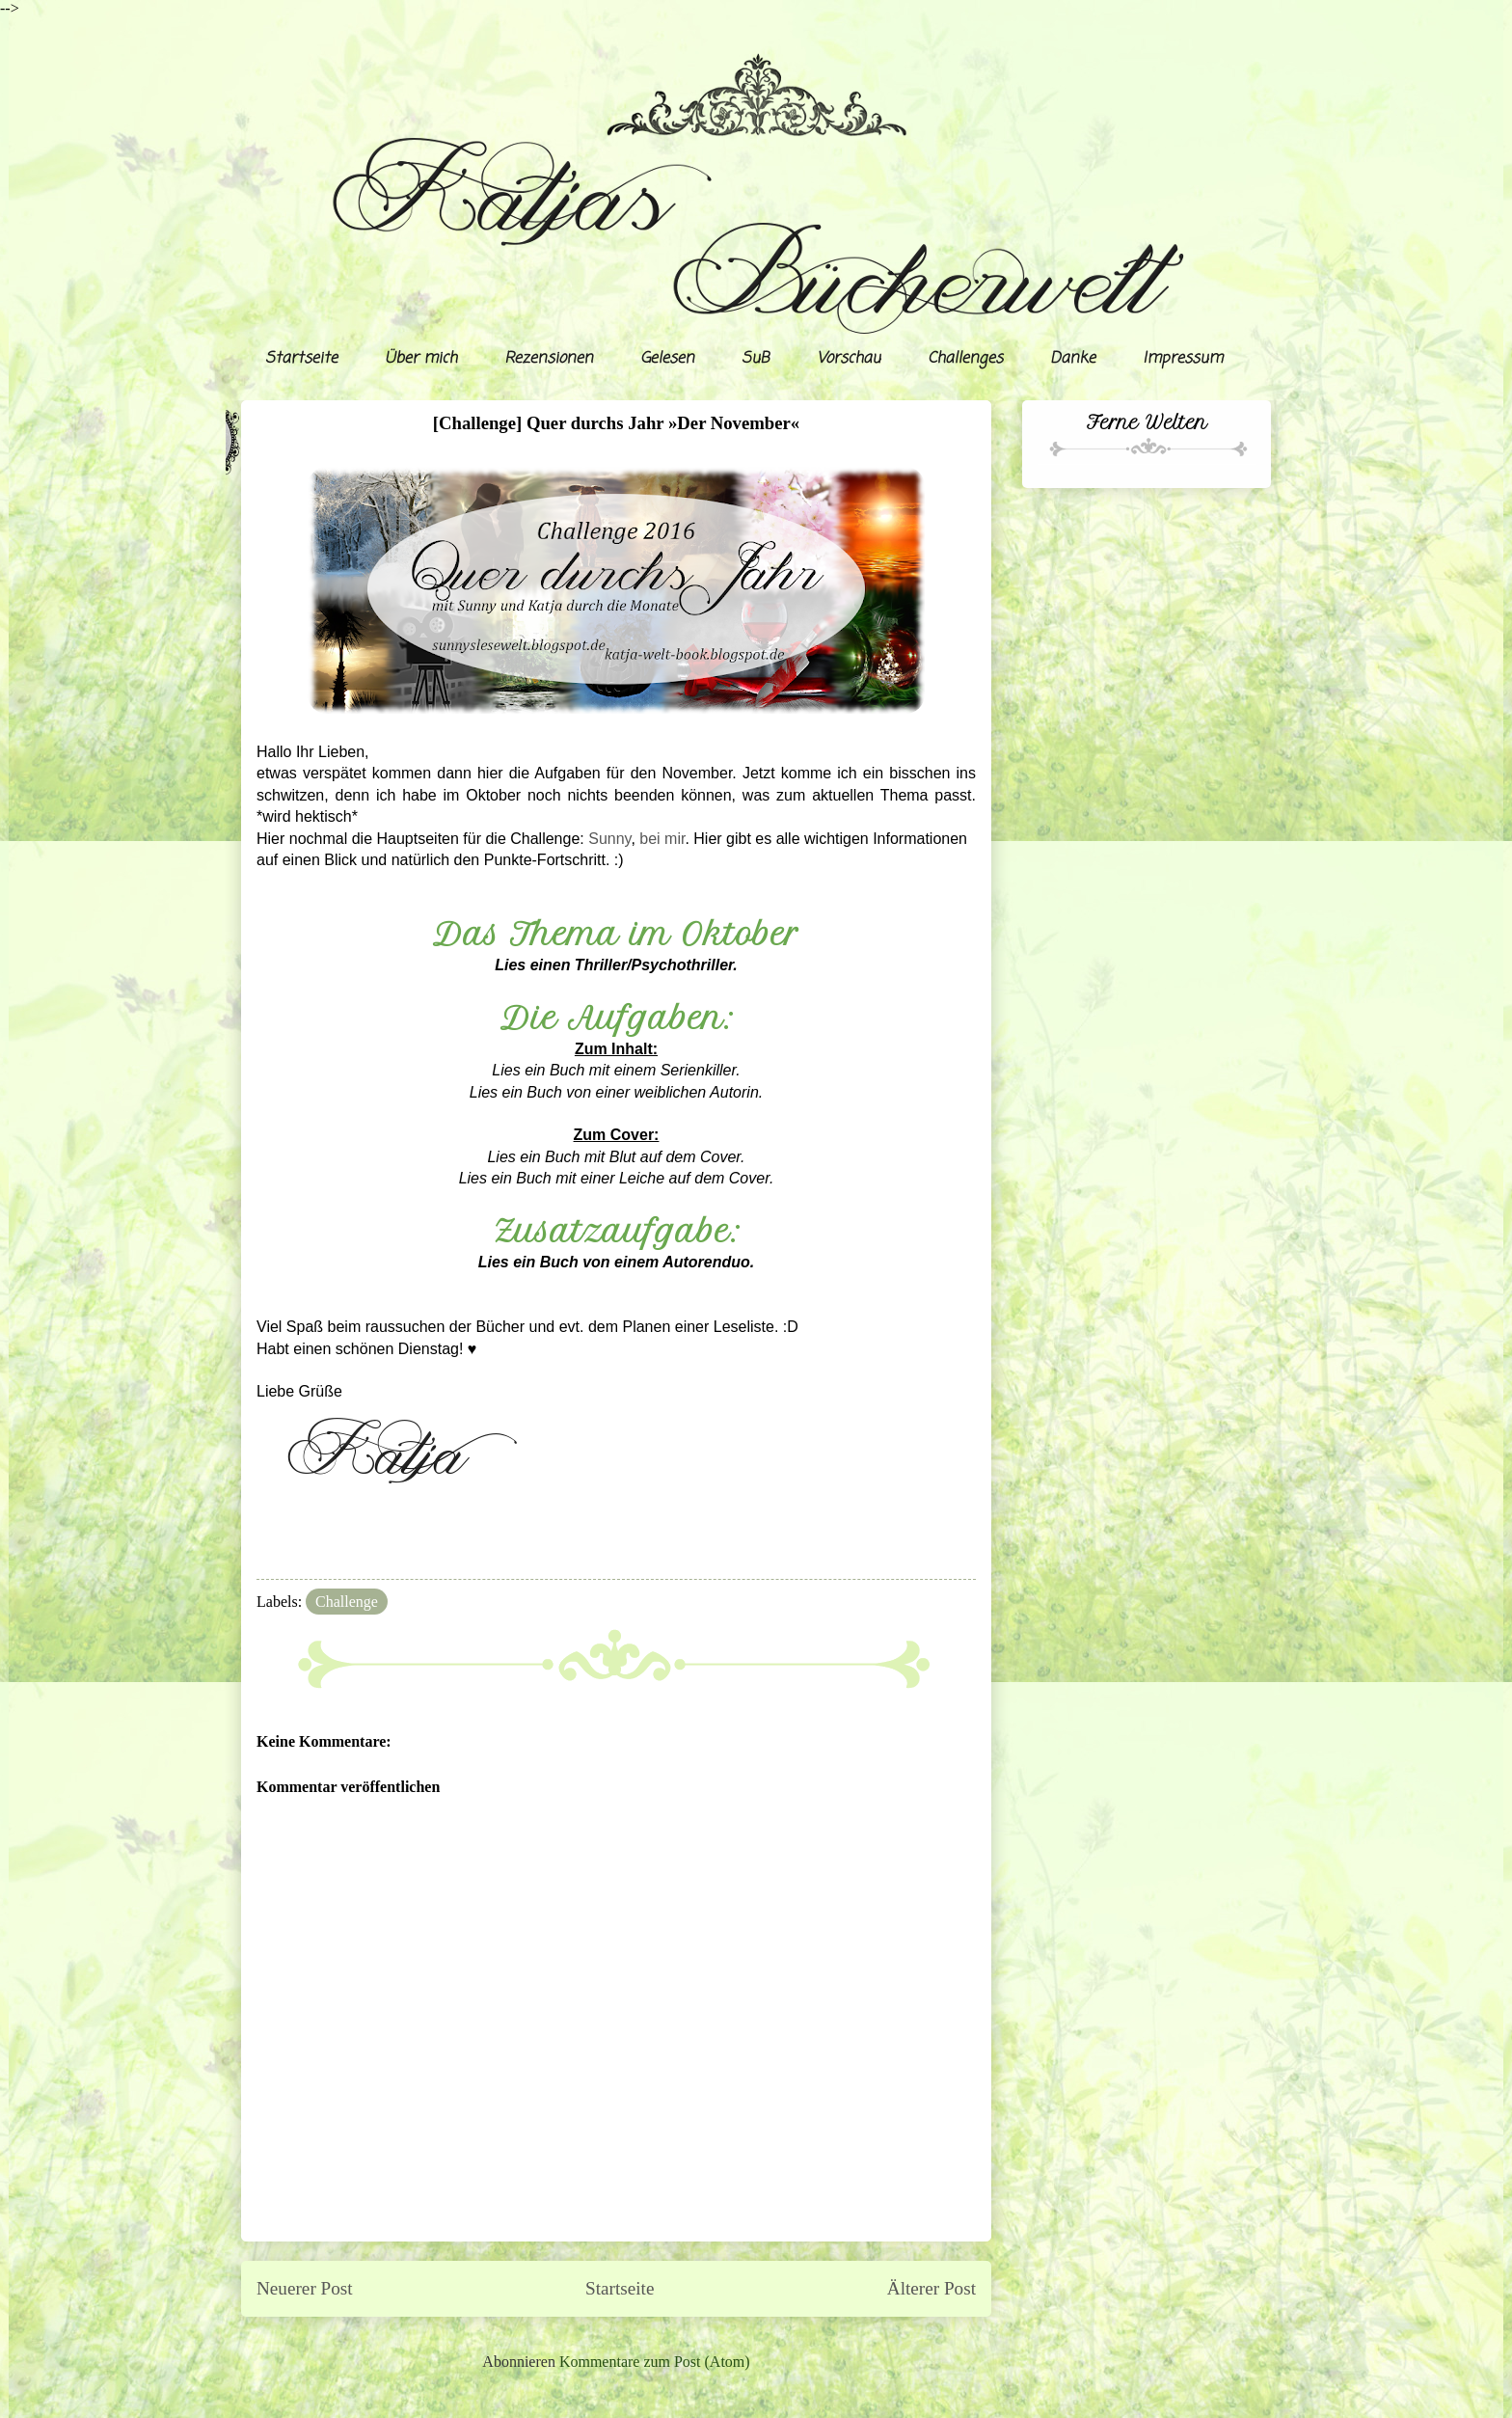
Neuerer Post (304, 2288)
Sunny (609, 838)
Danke (1072, 358)
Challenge (346, 1601)
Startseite (301, 358)
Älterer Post (931, 2288)
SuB (756, 358)
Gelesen (667, 358)
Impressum (1183, 358)
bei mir (662, 838)
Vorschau (848, 358)
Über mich (421, 358)
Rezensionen (548, 358)
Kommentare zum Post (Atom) (654, 2361)
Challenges (965, 358)
